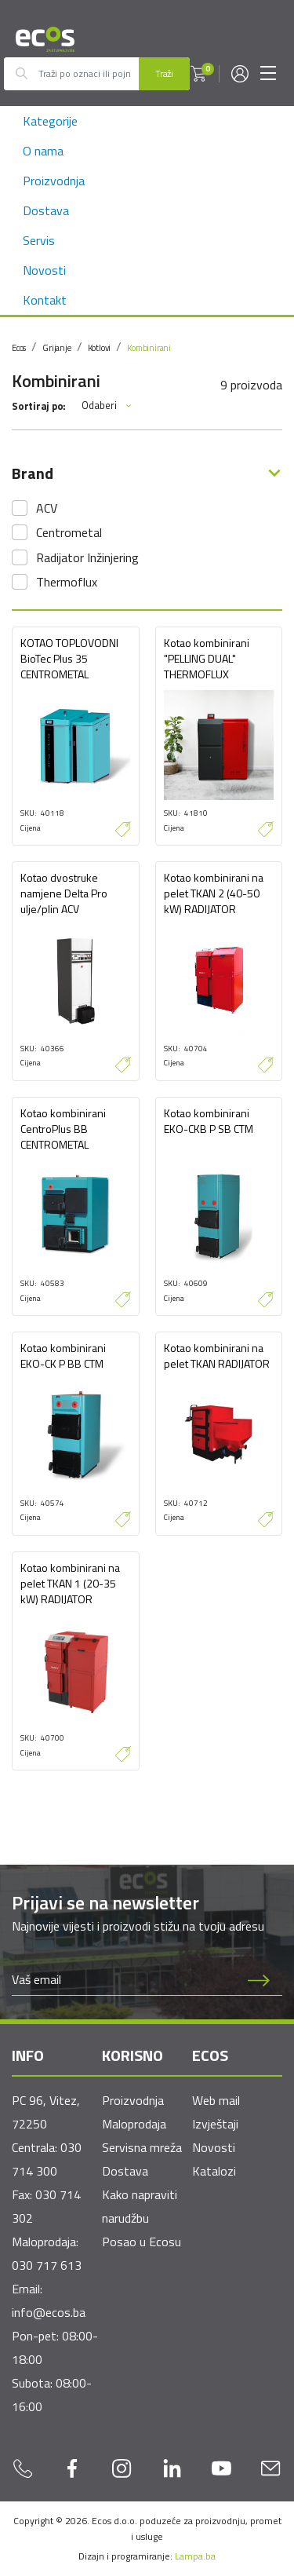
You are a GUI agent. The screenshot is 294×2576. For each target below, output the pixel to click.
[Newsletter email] (124, 1979)
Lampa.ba (195, 2556)
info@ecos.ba (48, 2312)
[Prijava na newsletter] (258, 1979)
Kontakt (45, 299)
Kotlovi (99, 348)
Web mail (216, 2100)
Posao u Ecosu (141, 2241)
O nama (43, 150)
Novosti (44, 270)
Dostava (46, 210)
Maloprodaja (134, 2123)
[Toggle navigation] (268, 73)
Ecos (19, 348)
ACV (46, 508)
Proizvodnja (54, 180)
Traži (164, 73)
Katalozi (214, 2170)
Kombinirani (149, 348)
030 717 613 (47, 2265)
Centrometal (69, 532)
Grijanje (56, 348)
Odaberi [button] (107, 405)
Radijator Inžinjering (87, 557)
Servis (39, 240)
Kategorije (50, 120)
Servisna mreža (142, 2147)
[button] (198, 73)
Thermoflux (66, 582)
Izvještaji (215, 2123)
